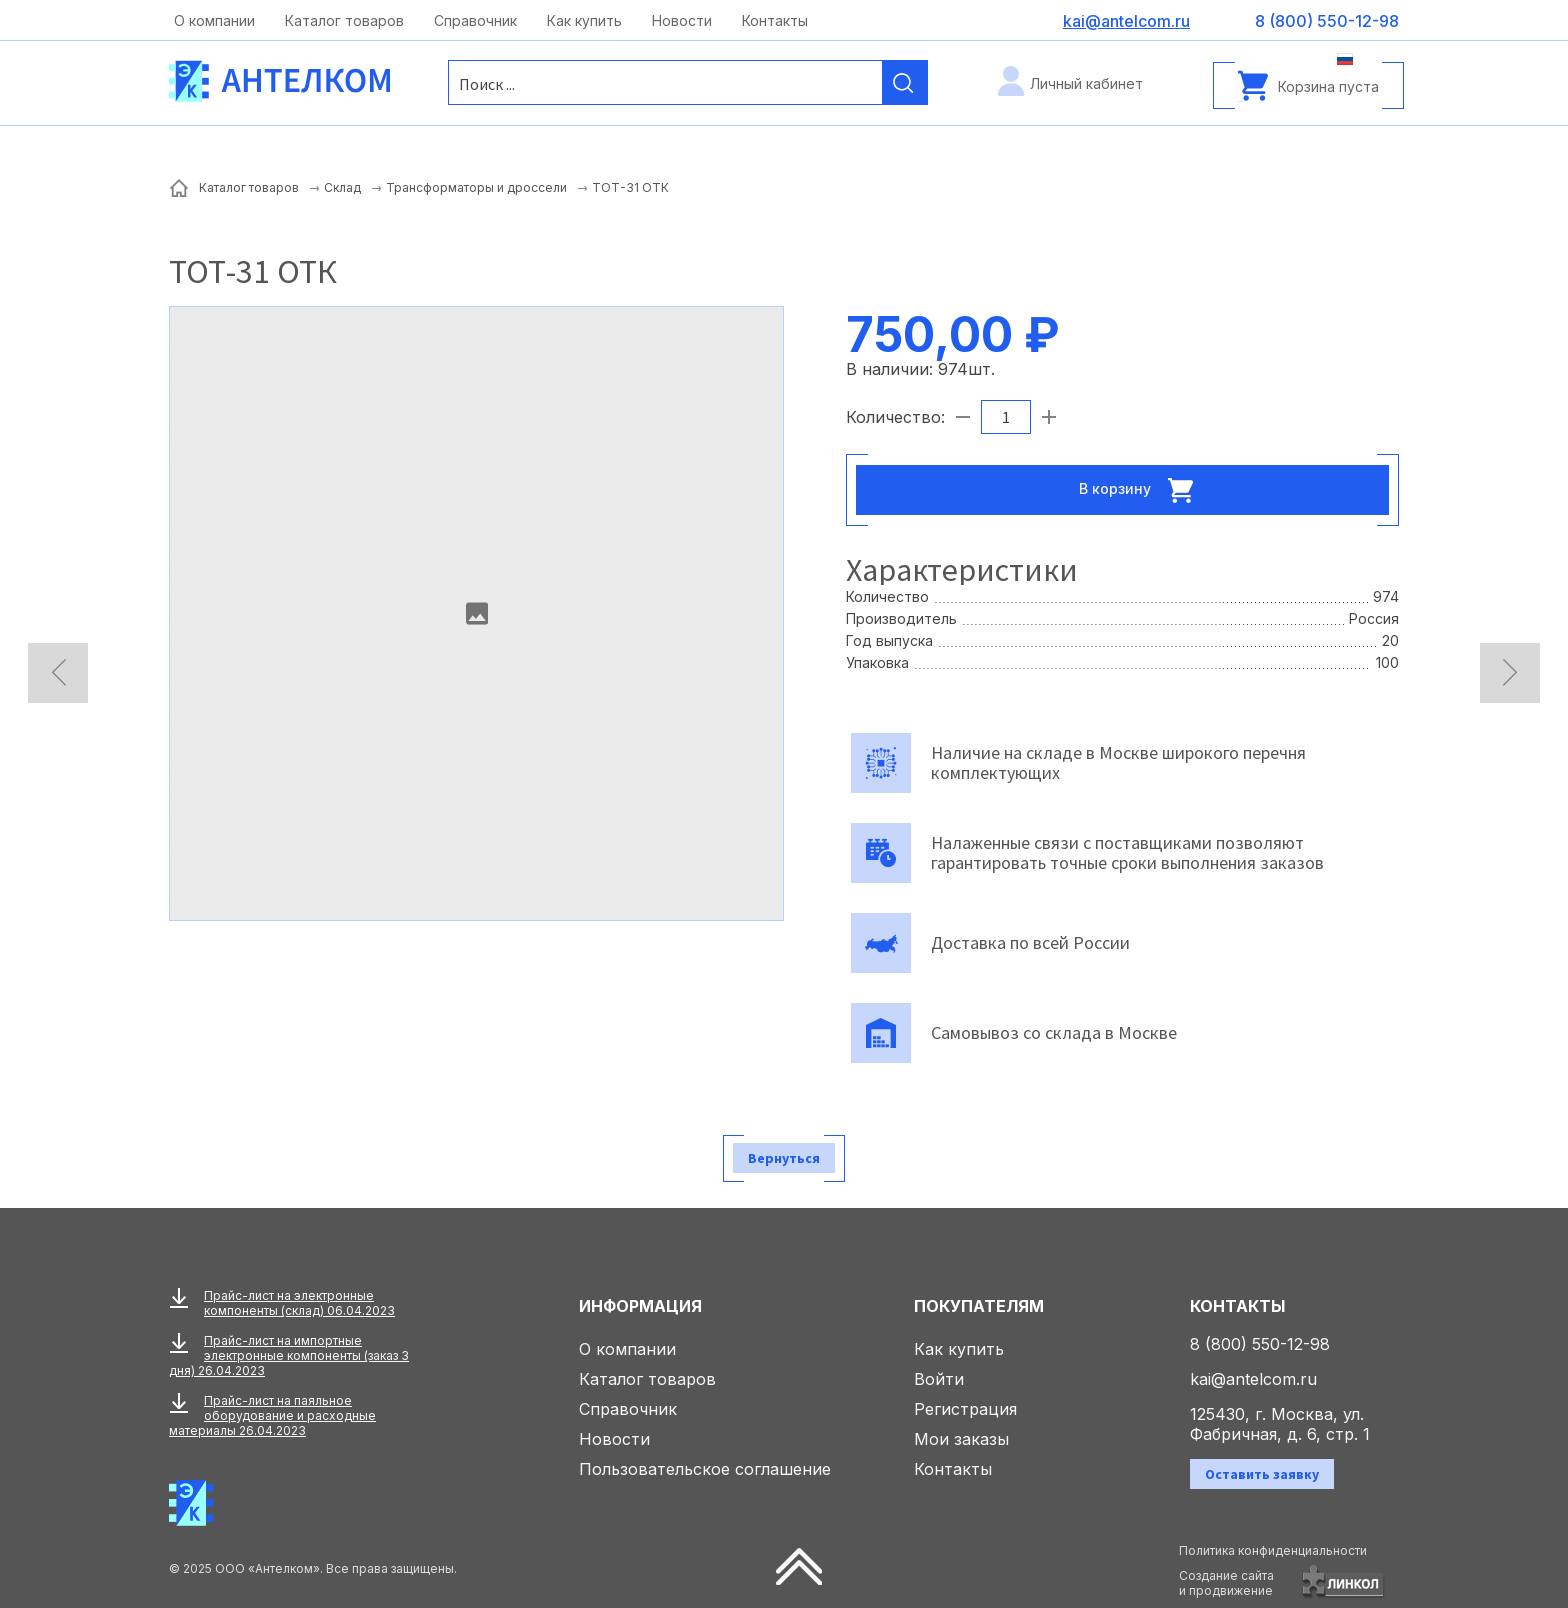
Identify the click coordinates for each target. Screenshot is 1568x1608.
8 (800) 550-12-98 (1260, 1344)
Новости (682, 20)
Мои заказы (961, 1439)
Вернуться (784, 1158)
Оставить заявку (1262, 1474)
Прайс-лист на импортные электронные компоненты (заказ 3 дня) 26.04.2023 (289, 1355)
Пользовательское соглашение (705, 1469)
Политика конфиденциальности (1273, 1550)
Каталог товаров (344, 20)
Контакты (775, 20)
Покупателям (979, 1306)
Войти (939, 1379)
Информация (640, 1306)
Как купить (584, 20)
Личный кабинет (1086, 83)
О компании (214, 20)
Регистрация (965, 1409)
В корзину (1142, 490)
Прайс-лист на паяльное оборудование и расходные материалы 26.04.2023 (272, 1415)
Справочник (475, 20)
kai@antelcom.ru (1253, 1379)
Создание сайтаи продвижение (1226, 1583)
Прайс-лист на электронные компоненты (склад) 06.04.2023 (299, 1303)
